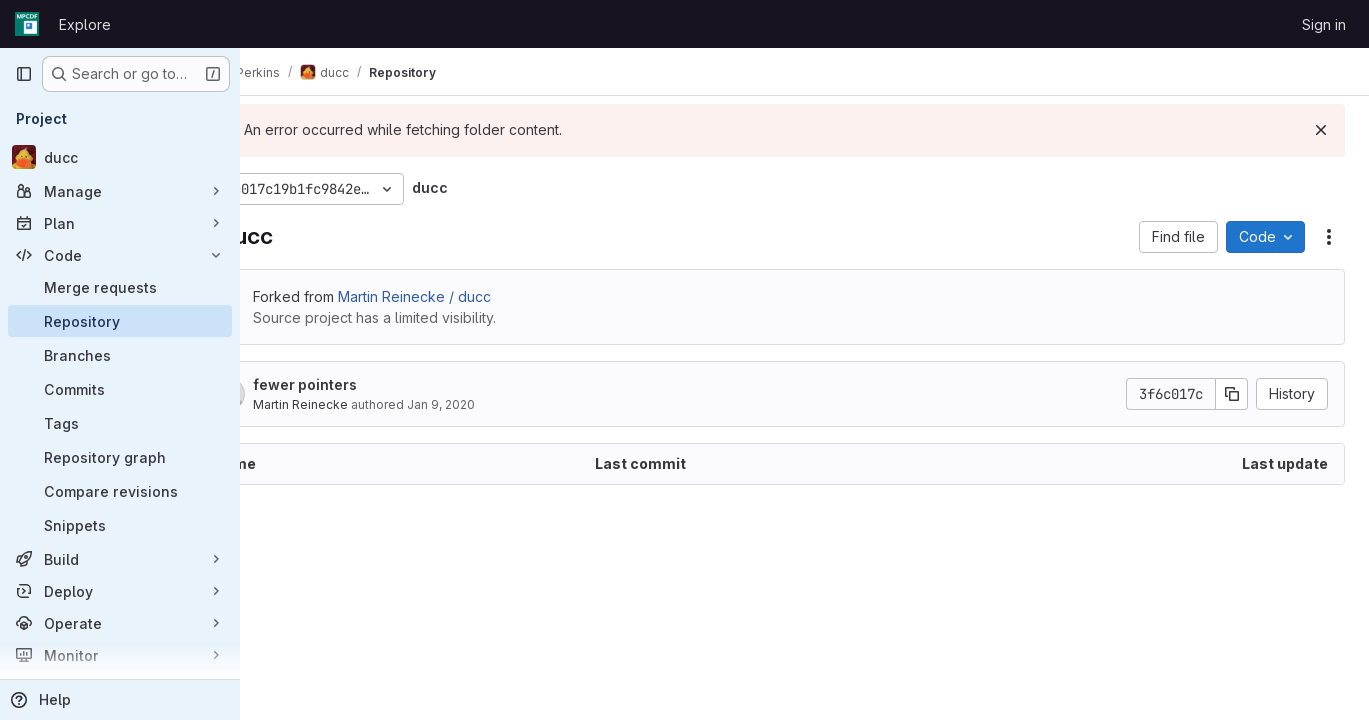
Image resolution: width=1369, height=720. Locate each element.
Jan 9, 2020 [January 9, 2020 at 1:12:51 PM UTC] (509, 404)
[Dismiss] (1321, 130)
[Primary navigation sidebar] (24, 74)
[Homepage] (27, 24)
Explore (85, 24)
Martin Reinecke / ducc (482, 296)
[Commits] (120, 389)
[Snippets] (120, 525)
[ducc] (120, 157)
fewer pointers (373, 384)
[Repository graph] (120, 457)
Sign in (1324, 24)
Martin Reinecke (368, 404)
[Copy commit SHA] (1232, 394)
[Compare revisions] (120, 491)
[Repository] (120, 321)
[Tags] (120, 423)
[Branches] (120, 355)
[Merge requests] (120, 287)
